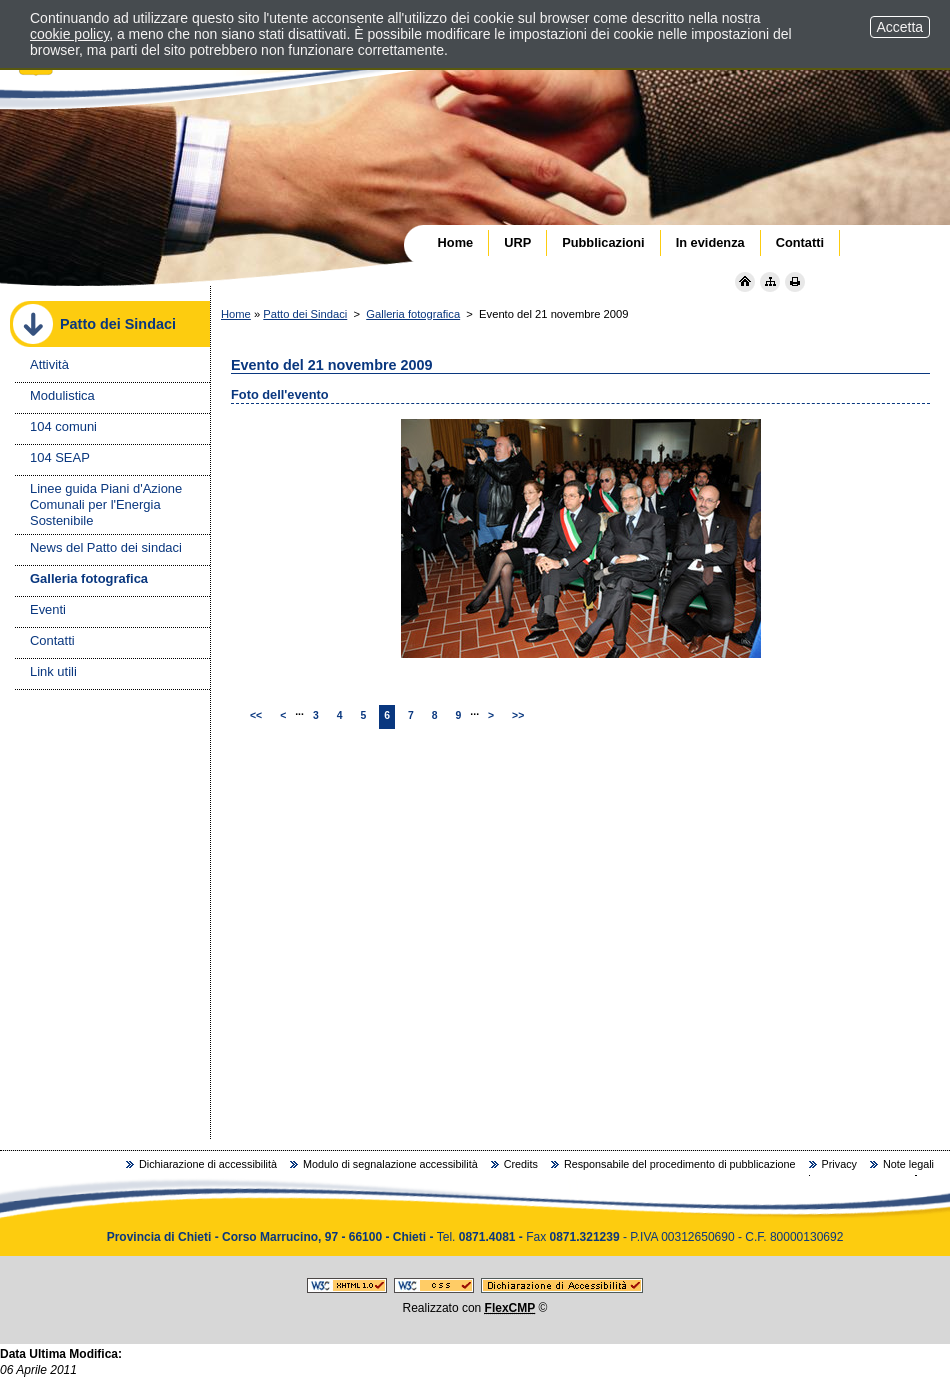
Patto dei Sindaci (305, 314)
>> (518, 715)
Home (236, 314)
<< (256, 715)
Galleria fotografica (413, 314)
